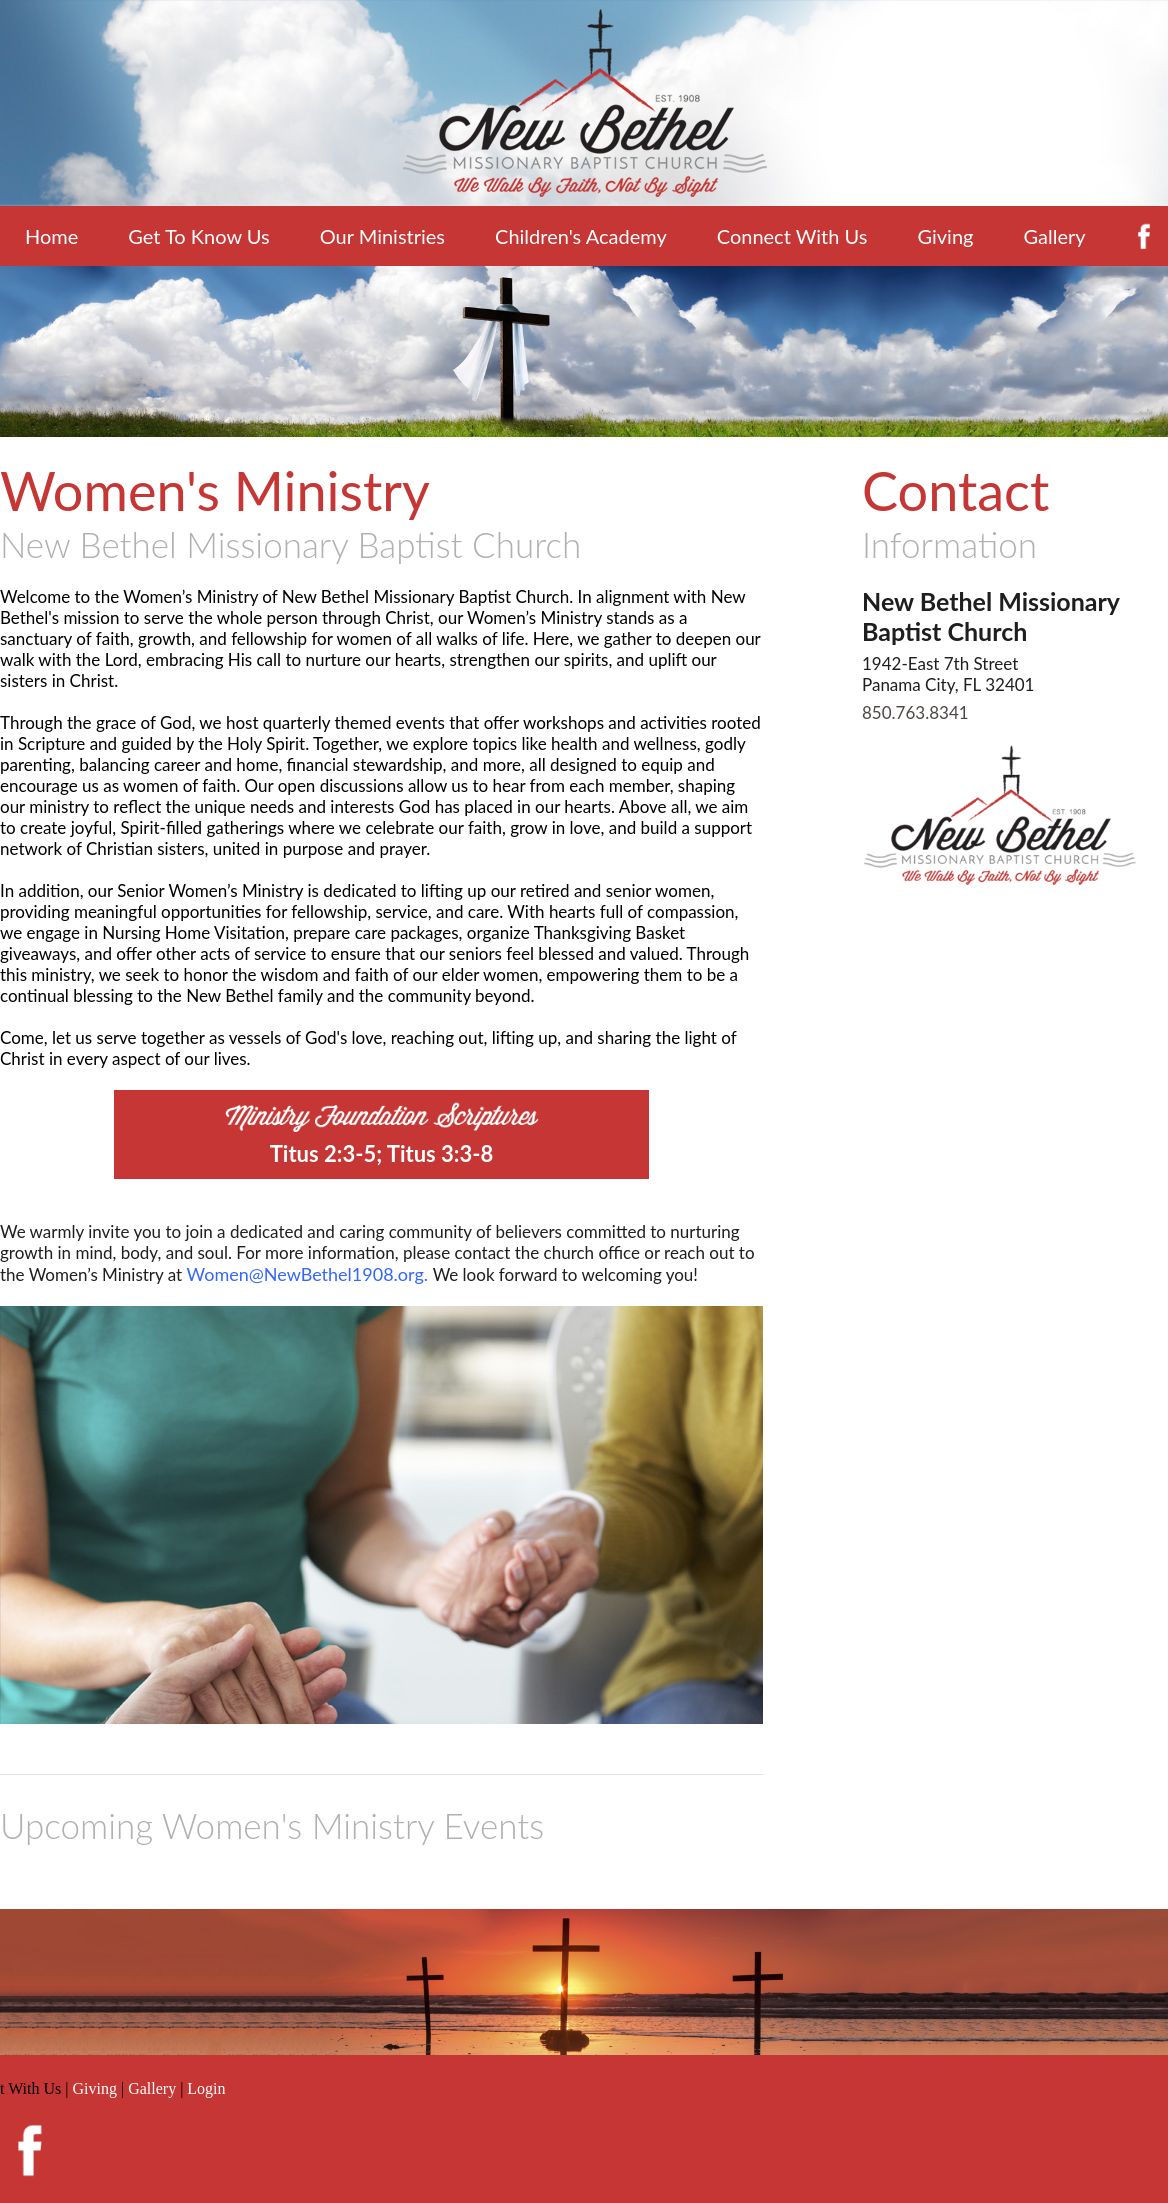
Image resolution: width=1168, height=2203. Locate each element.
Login (206, 2088)
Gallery (1054, 236)
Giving (945, 236)
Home (51, 236)
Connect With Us (792, 236)
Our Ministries (382, 236)
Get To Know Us (198, 236)
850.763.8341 (915, 712)
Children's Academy (581, 236)
